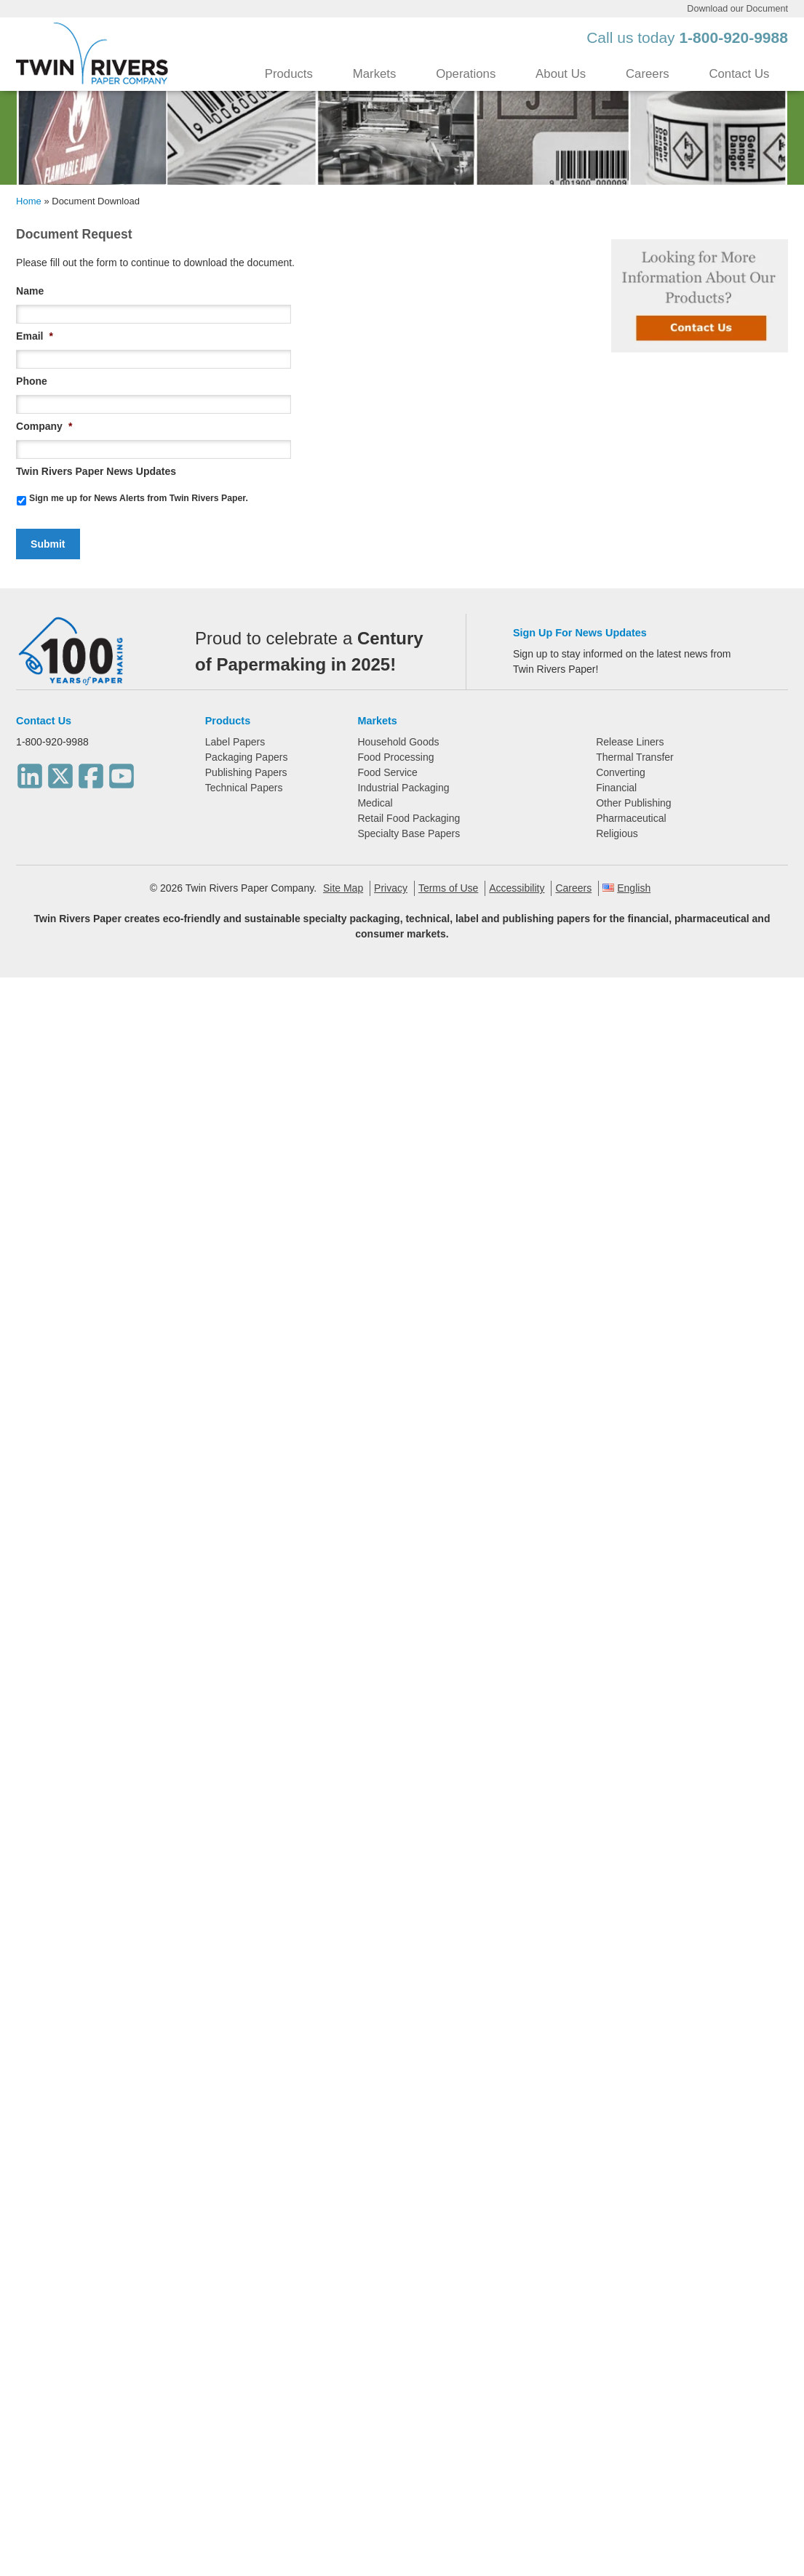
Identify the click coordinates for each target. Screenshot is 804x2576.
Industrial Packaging (403, 787)
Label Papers (235, 742)
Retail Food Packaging (408, 818)
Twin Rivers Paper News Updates (96, 471)
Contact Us (739, 74)
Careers (647, 74)
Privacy (390, 888)
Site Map (343, 888)
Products (289, 74)
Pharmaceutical (631, 818)
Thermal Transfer (635, 757)
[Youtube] (121, 772)
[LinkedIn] (30, 772)
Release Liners (630, 742)
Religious (617, 833)
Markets (375, 74)
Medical (374, 803)
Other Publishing (634, 803)
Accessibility (516, 888)
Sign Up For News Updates (580, 633)
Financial (616, 787)
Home (28, 201)
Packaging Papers (246, 757)
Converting (620, 772)
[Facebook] (91, 772)
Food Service (387, 772)
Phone (31, 381)
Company (44, 426)
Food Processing (395, 757)
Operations (465, 74)
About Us (561, 74)
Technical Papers (244, 787)
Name (30, 291)
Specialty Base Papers (408, 833)
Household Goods (398, 742)
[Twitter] (60, 772)
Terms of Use (448, 888)
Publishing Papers (246, 772)
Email (34, 336)
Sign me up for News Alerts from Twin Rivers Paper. (138, 498)
